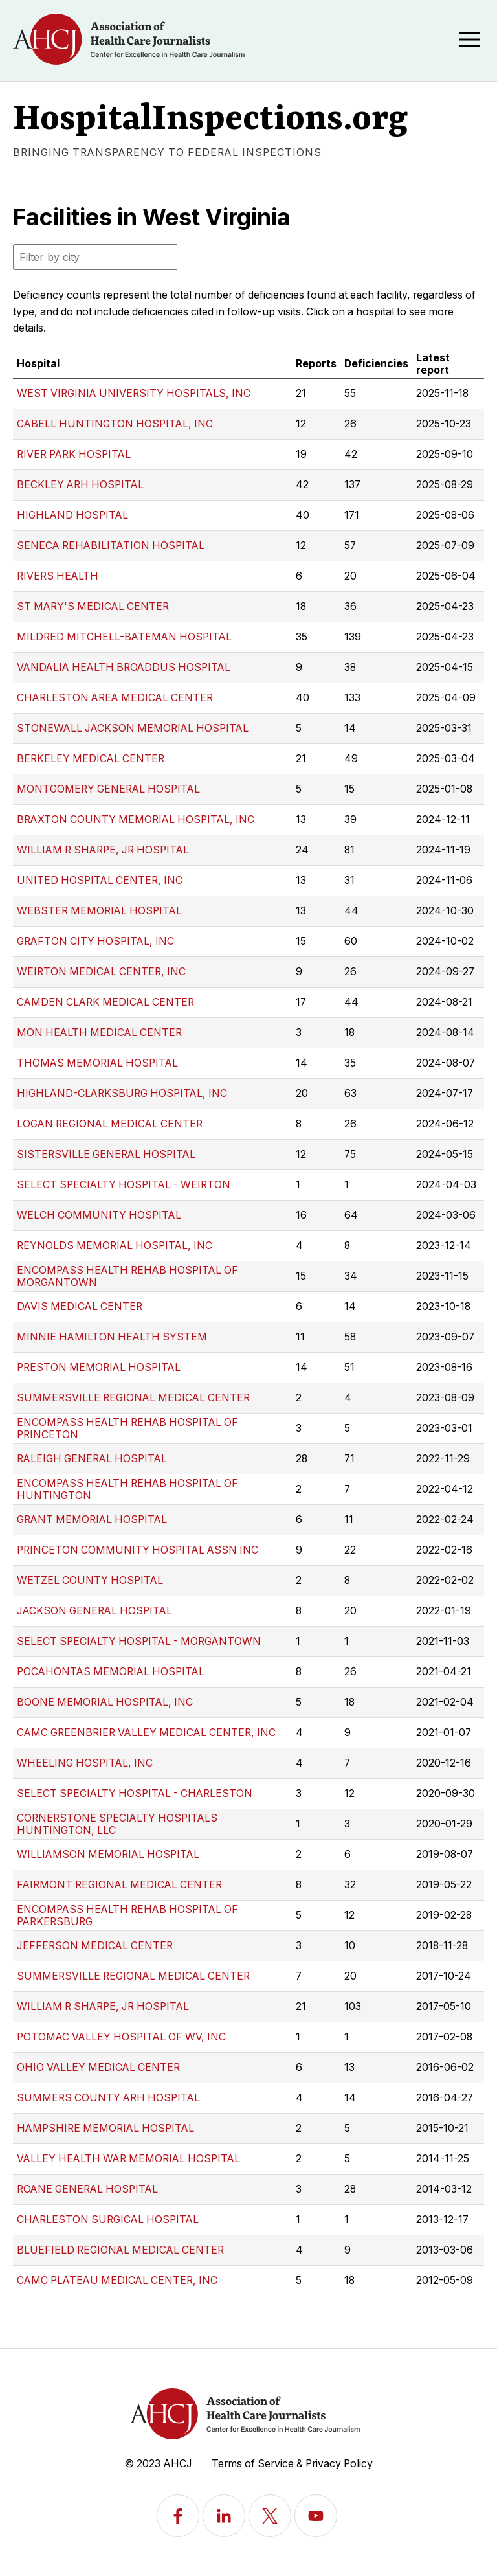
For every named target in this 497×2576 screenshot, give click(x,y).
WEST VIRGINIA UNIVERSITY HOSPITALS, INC (133, 393)
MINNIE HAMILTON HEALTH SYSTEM (112, 1337)
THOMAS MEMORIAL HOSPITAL (97, 1063)
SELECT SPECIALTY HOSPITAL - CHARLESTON (134, 1793)
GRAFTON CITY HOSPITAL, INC (95, 941)
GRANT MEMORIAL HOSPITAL (92, 1519)
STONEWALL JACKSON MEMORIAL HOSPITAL (132, 728)
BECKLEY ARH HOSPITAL (80, 485)
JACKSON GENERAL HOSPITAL (94, 1611)
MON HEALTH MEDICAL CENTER (99, 1032)
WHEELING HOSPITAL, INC (85, 1763)
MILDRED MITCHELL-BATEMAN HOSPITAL (124, 637)
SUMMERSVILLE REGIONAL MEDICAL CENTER (133, 1398)
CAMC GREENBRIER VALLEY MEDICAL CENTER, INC (146, 1732)
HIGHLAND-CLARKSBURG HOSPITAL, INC (122, 1093)
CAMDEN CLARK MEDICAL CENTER (105, 1002)
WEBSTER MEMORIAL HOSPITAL (99, 911)
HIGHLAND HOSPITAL (72, 515)
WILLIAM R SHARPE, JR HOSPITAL (103, 850)
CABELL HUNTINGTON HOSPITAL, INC (115, 424)
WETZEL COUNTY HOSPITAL (90, 1580)
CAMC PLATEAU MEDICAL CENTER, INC (117, 2280)
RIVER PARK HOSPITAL (74, 454)
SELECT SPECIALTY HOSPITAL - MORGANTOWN (139, 1641)
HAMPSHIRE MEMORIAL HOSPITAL (105, 2128)
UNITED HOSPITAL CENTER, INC (99, 880)
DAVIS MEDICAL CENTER (79, 1306)
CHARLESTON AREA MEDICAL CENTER (115, 698)
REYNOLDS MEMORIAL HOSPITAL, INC (114, 1245)
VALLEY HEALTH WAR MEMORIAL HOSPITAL (128, 2158)
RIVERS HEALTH (57, 576)
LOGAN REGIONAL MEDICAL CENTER (110, 1124)
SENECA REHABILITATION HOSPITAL (110, 545)
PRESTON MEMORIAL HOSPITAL (99, 1367)
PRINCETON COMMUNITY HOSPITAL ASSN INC (137, 1550)
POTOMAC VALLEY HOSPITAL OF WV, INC (121, 2037)
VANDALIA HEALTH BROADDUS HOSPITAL (123, 667)
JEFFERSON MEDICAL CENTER (95, 1945)
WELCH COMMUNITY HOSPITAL (99, 1215)
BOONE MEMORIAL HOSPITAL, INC (105, 1702)
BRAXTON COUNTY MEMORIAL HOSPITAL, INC (135, 819)
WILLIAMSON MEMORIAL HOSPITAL (108, 1854)
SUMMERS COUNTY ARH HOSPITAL (108, 2098)
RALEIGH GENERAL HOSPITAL (92, 1458)
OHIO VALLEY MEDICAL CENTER (98, 2067)
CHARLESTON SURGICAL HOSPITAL (108, 2219)
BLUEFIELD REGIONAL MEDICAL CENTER (120, 2250)
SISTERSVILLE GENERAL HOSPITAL (106, 1154)
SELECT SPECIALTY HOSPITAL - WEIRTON (123, 1185)
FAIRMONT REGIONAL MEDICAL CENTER (119, 1885)
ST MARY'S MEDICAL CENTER (93, 606)
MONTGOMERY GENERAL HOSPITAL (108, 789)
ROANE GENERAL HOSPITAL (87, 2189)
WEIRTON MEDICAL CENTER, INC (101, 972)
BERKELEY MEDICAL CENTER (90, 758)
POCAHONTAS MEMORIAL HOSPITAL (110, 1672)
